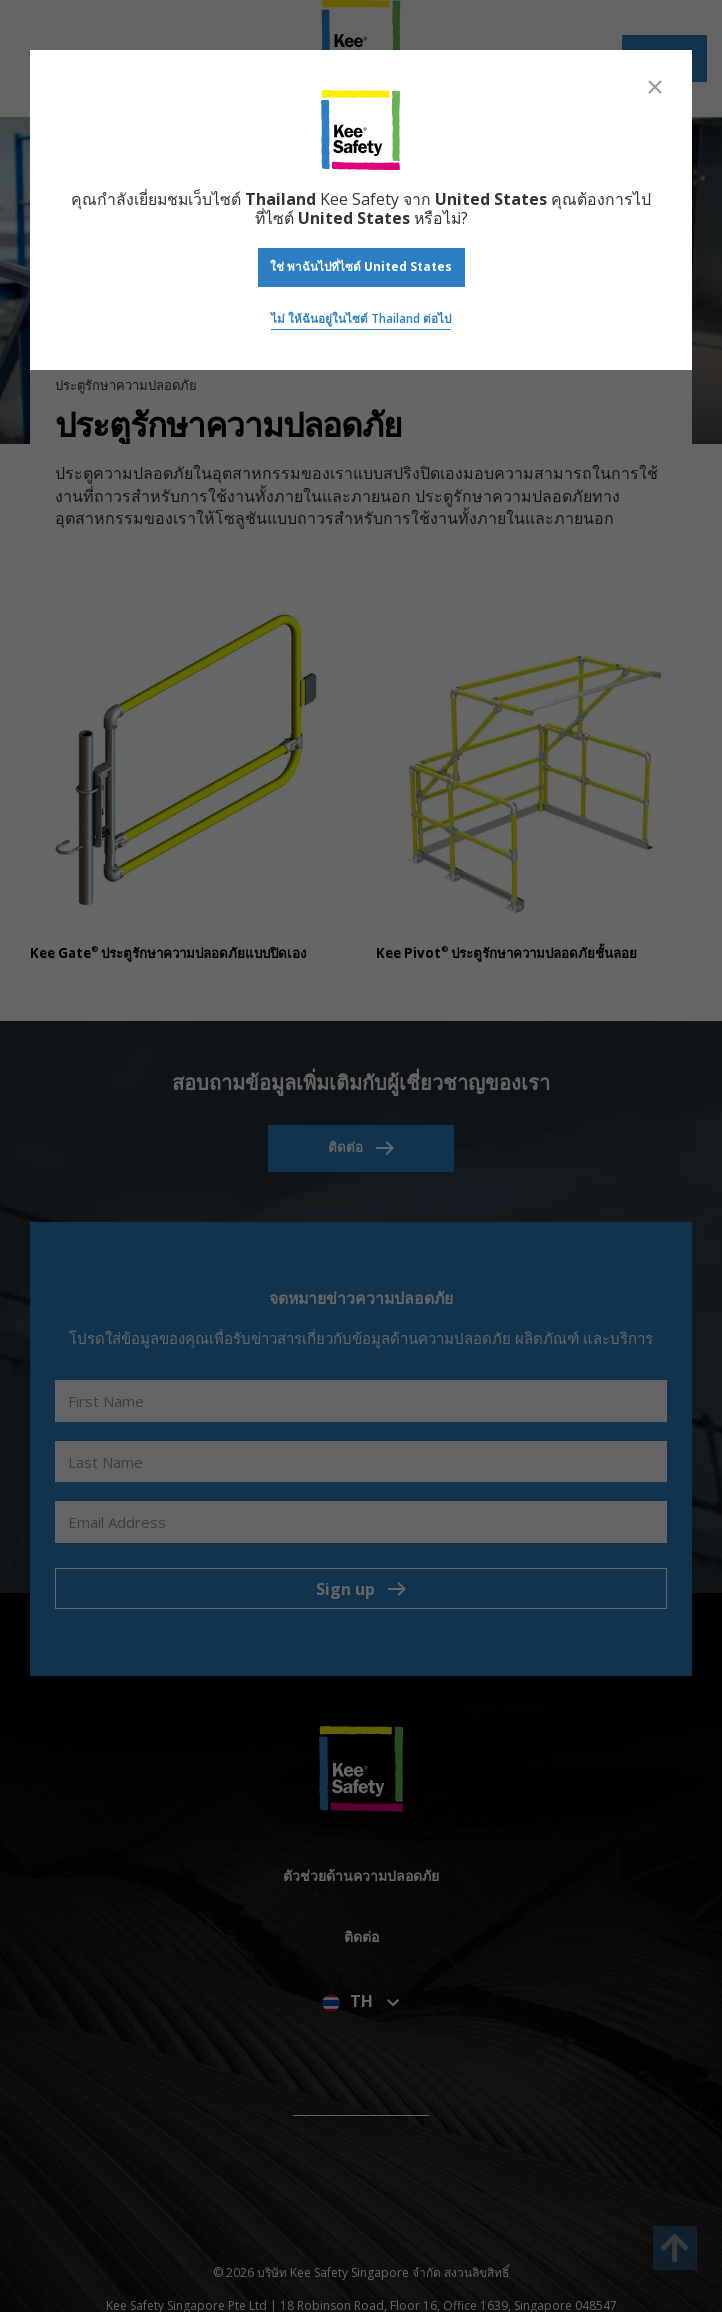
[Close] (655, 87)
